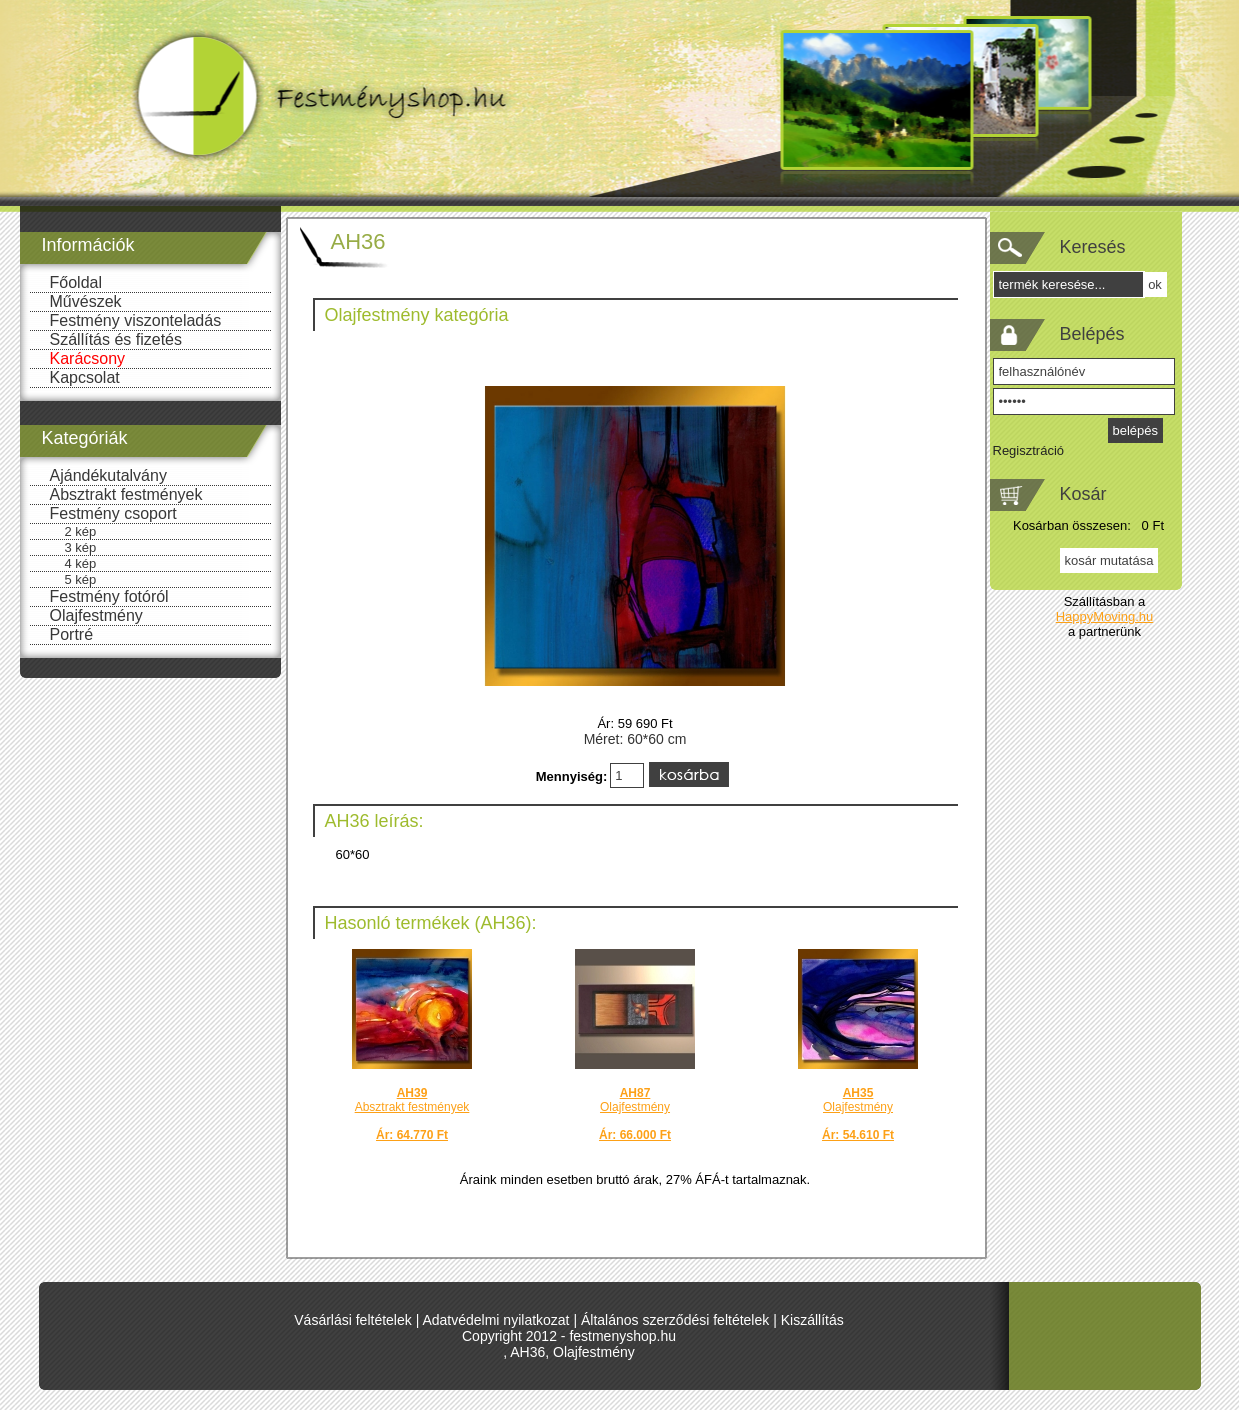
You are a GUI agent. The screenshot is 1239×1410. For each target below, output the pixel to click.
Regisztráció (1029, 450)
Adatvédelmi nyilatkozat (495, 1320)
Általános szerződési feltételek (675, 1320)
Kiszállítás (812, 1320)
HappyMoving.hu (1105, 616)
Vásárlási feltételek (353, 1320)
